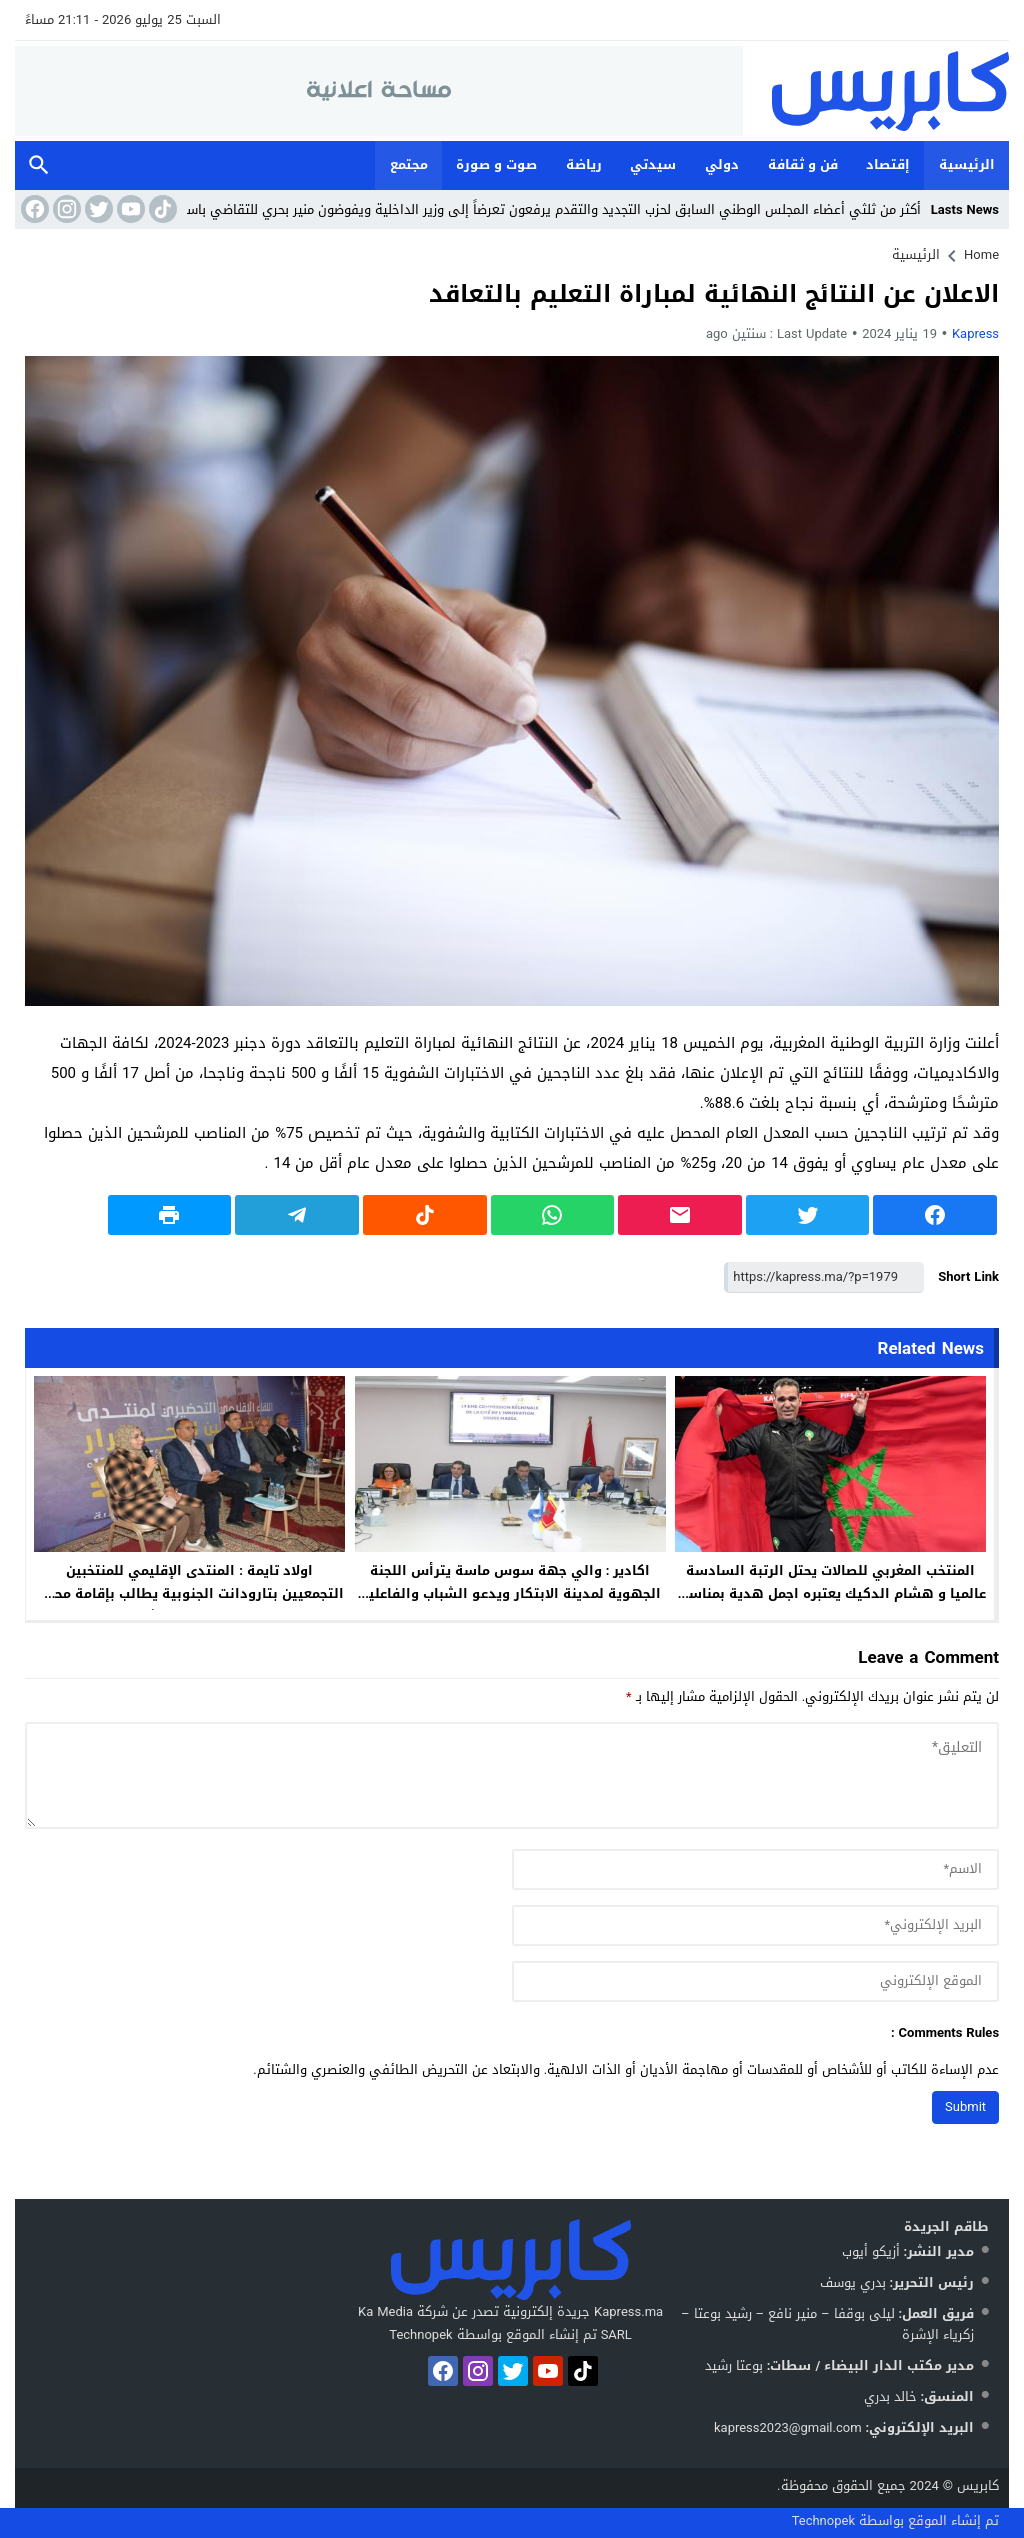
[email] (755, 1925)
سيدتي (653, 164)
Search (39, 165)
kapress (975, 333)
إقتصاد (888, 164)
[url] (755, 1981)
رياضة (584, 164)
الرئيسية (967, 164)
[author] (755, 1869)
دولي (722, 164)
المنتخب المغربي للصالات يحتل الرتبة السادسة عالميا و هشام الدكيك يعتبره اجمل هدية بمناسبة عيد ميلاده (830, 1593)
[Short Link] (824, 1277)
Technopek (823, 2520)
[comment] (512, 1775)
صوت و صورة (496, 164)
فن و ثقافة (803, 164)
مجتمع (409, 164)
